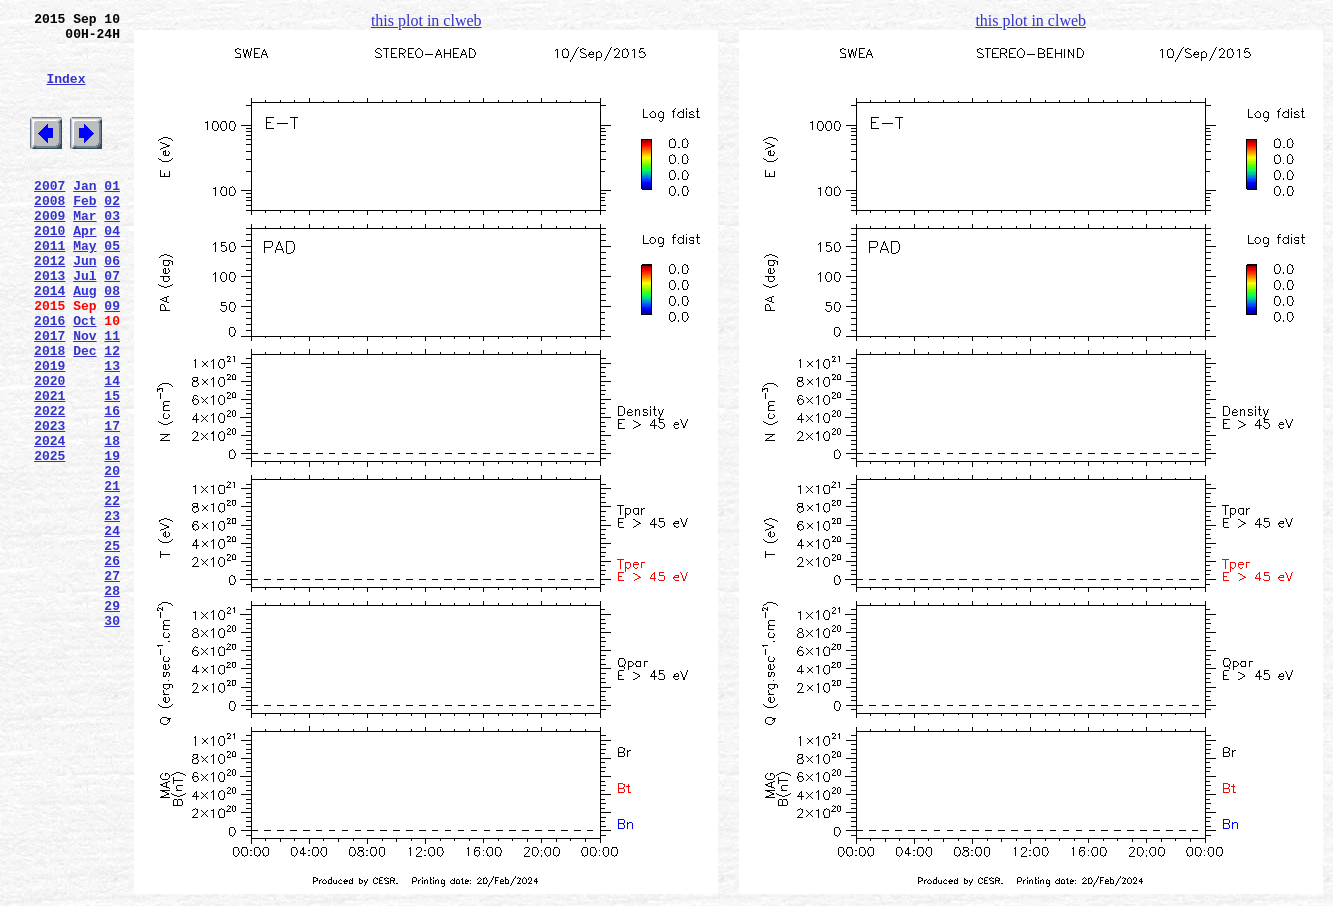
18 (112, 521)
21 (112, 575)
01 (112, 215)
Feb (84, 233)
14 (112, 449)
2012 (49, 305)
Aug (84, 341)
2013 (49, 323)
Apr (84, 269)
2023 (49, 503)
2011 (49, 287)
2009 (49, 251)
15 (112, 467)
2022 (49, 485)
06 (112, 305)
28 (112, 701)
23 (112, 611)
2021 (49, 467)
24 (112, 629)
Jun (84, 305)
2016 (49, 377)
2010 (49, 269)
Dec (84, 413)
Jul (84, 323)
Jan (84, 215)
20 (112, 557)
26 (112, 665)
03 (112, 251)
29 (112, 719)
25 (112, 647)
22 (112, 593)
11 (112, 395)
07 (112, 323)
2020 (49, 449)
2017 (49, 395)
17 (112, 503)
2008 (49, 233)
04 (112, 269)
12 (112, 413)
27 (112, 683)
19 (112, 539)
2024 (49, 521)
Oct (84, 377)
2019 (49, 431)
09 (112, 359)
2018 (49, 413)
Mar (84, 251)
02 (112, 233)
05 (112, 287)
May (84, 287)
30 (112, 737)
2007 (49, 215)
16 (112, 485)
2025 (49, 539)
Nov (84, 395)
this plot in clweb (426, 20)
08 (112, 341)
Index (65, 93)
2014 (49, 341)
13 (112, 431)
